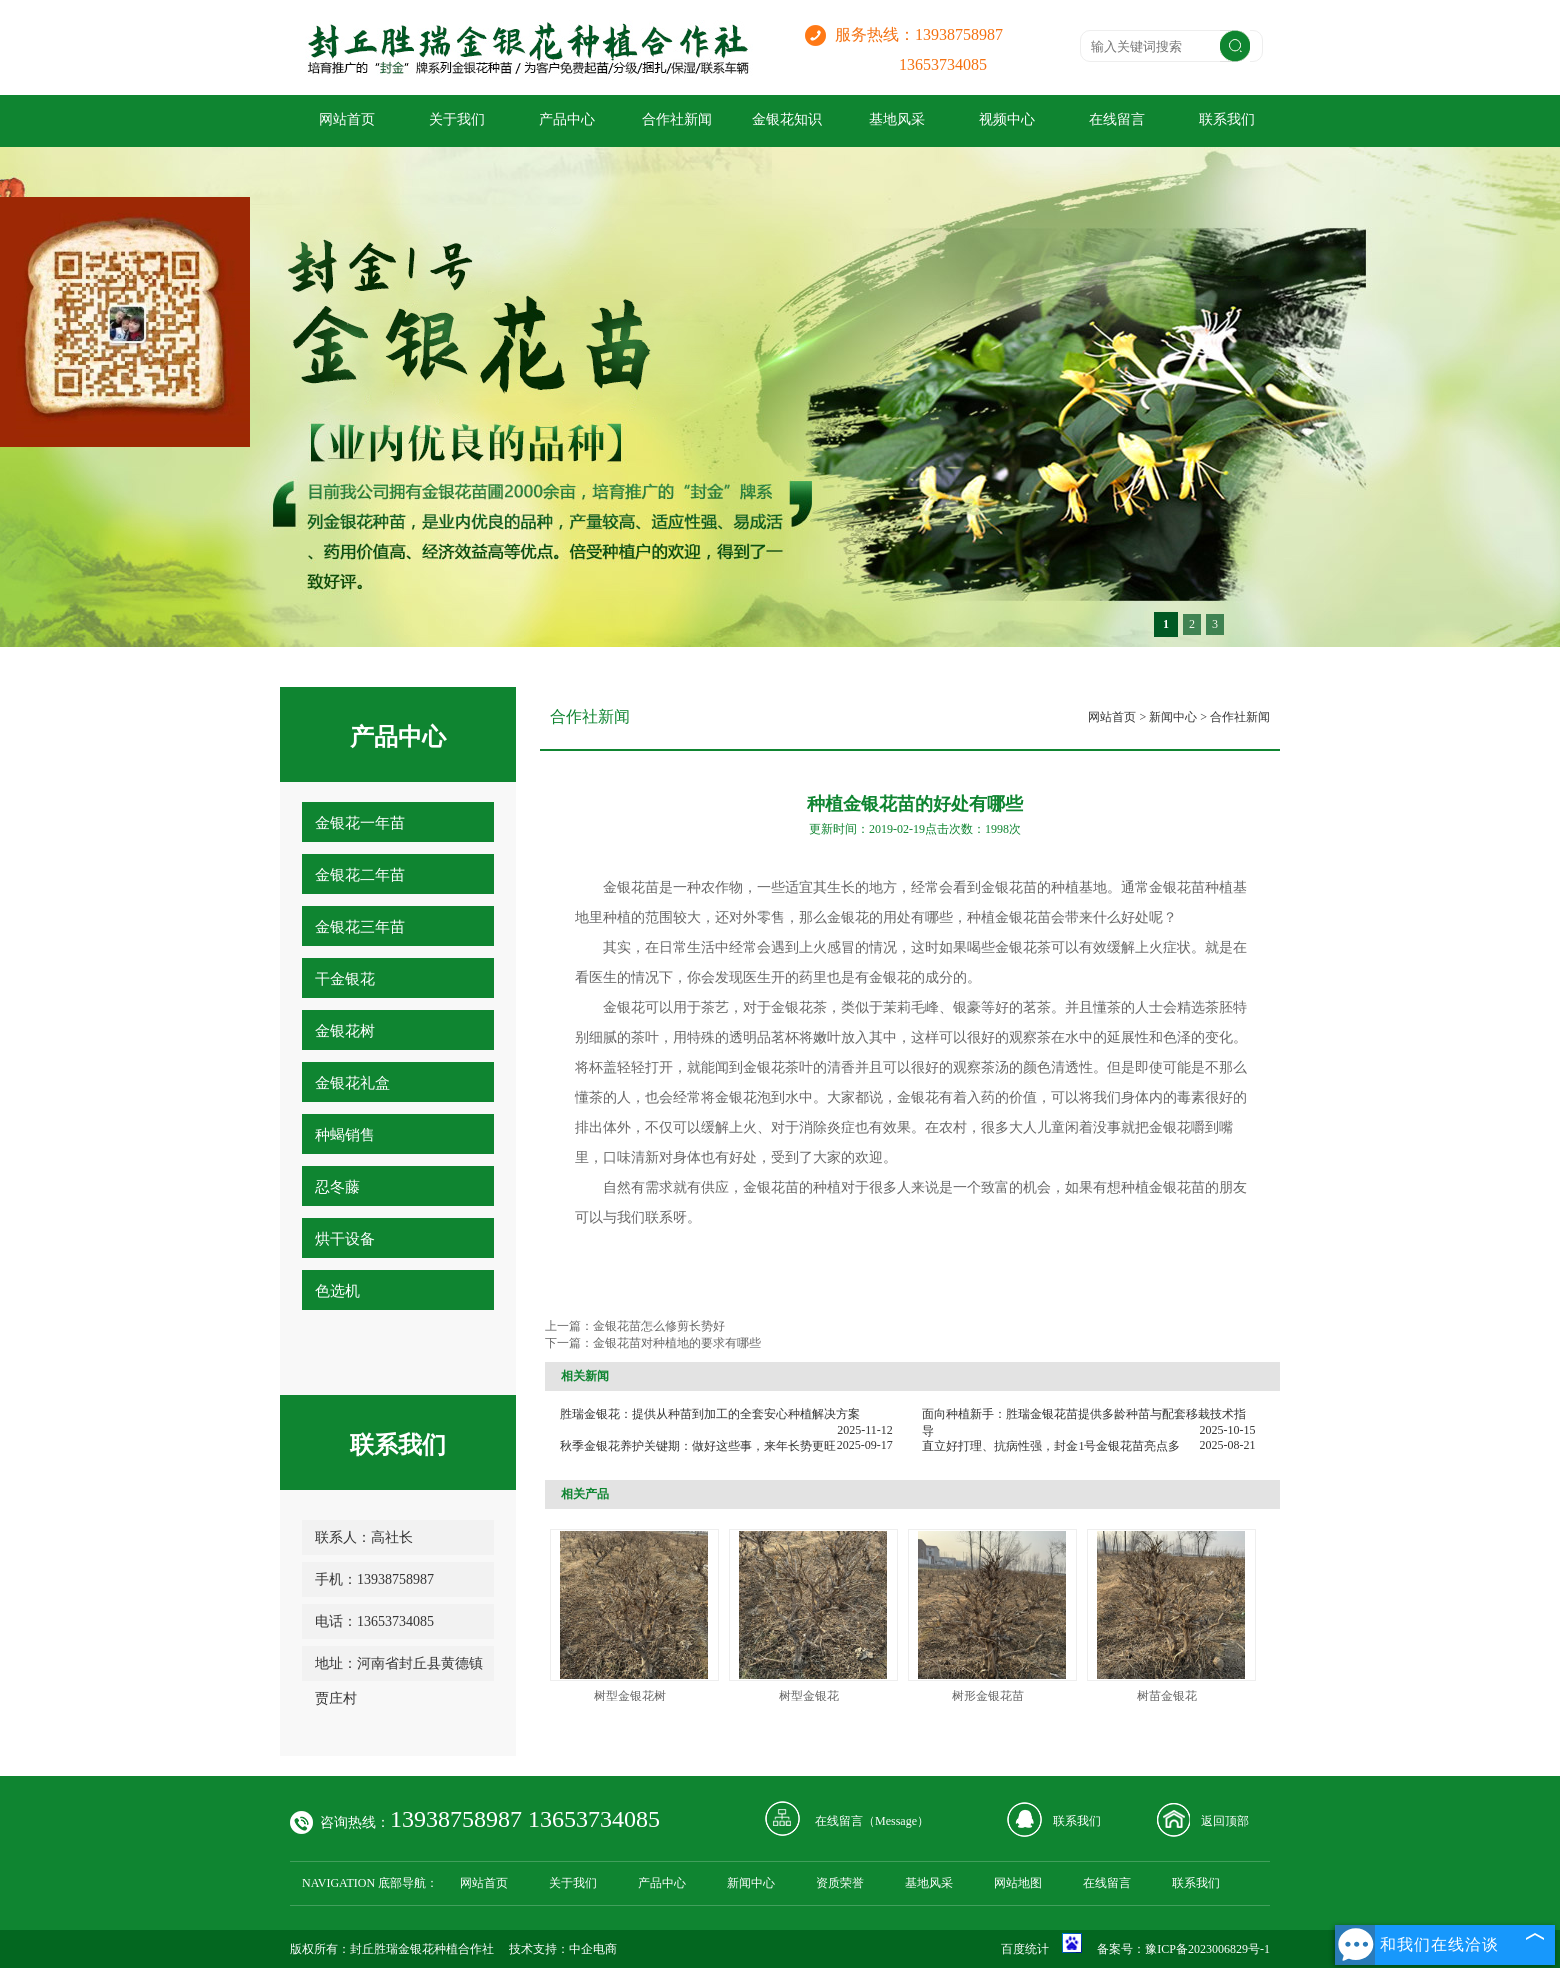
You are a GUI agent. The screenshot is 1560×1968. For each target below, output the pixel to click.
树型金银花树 (630, 1696)
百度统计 (1025, 1949)
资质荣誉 (840, 1883)
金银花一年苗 (360, 823)
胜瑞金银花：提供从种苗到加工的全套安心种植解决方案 (710, 1414)
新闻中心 (1173, 717)
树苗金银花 (1167, 1696)
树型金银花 (809, 1696)
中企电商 (593, 1949)
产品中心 (567, 119)
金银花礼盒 (352, 1083)
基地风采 (897, 119)
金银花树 (345, 1031)
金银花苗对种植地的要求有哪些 (677, 1343)
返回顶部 (1225, 1821)
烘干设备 (345, 1239)
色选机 (337, 1291)
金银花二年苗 (360, 875)
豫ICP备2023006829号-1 (1207, 1949)
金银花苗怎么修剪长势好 (659, 1326)
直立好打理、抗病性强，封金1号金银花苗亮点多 (1051, 1446)
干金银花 (345, 979)
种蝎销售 (345, 1135)
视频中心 (1007, 119)
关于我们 (457, 119)
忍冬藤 (337, 1187)
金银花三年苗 (360, 927)
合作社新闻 (677, 119)
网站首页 (347, 119)
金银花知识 (787, 119)
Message (896, 1821)
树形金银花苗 (988, 1696)
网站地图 (1018, 1883)
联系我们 (1227, 119)
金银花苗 (1009, 887)
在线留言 (1117, 119)
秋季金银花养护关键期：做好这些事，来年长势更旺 (698, 1446)
